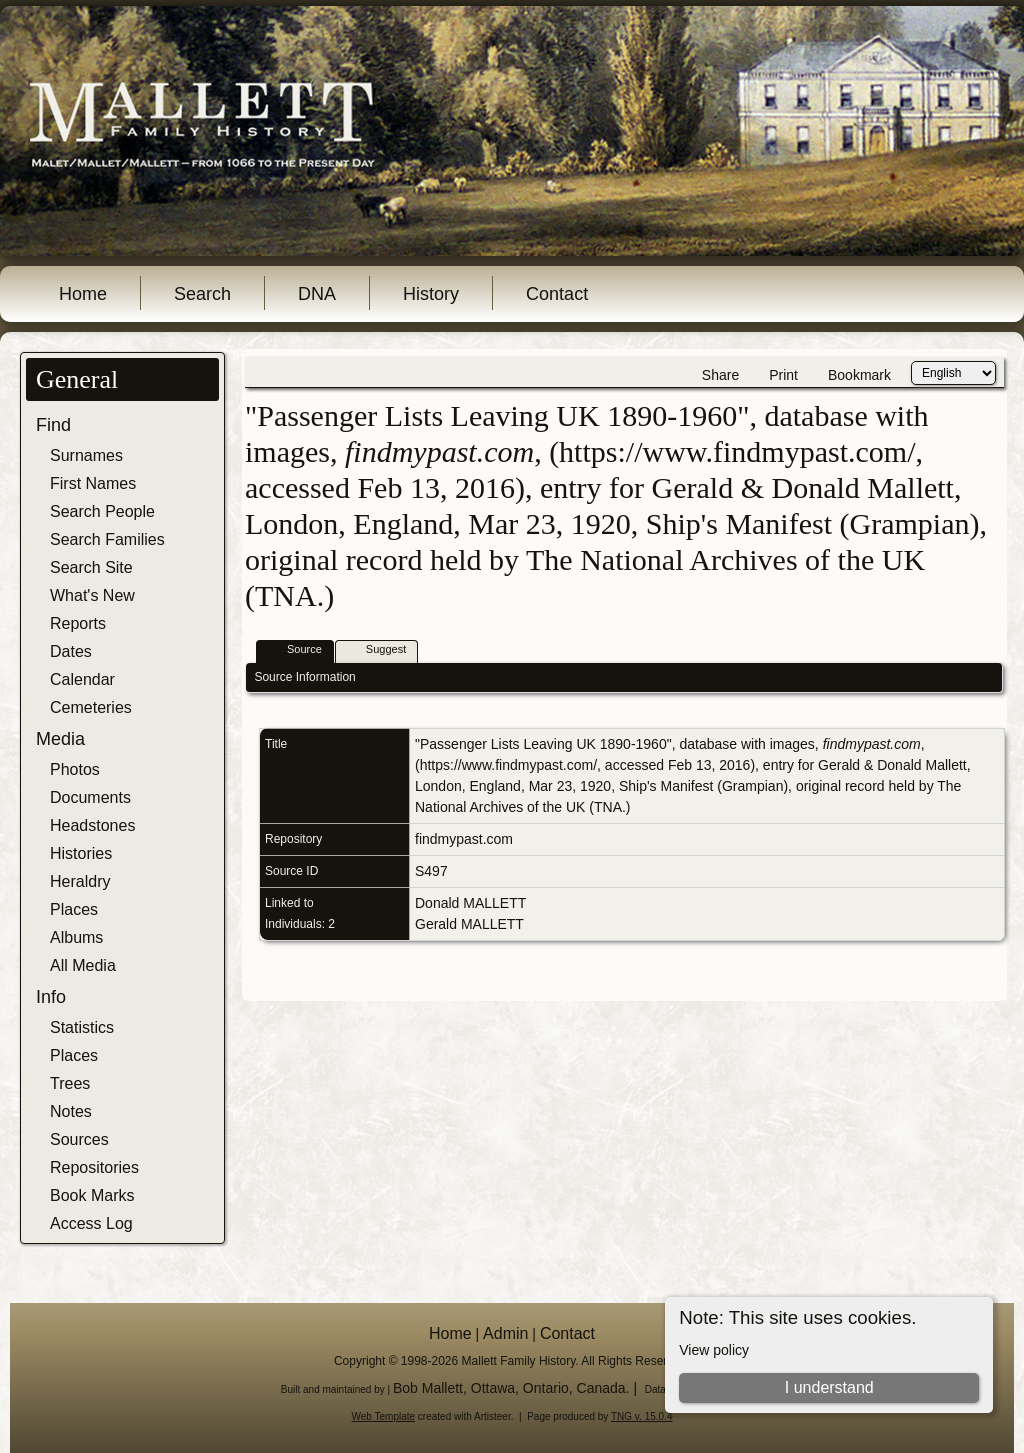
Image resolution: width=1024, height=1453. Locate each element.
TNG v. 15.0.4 (642, 1416)
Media (60, 739)
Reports (78, 623)
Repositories (94, 1167)
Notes (71, 1111)
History (431, 294)
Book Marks (92, 1195)
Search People (102, 511)
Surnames (86, 455)
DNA (317, 294)
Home (83, 294)
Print (783, 375)
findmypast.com (464, 839)
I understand (829, 1387)
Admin (505, 1333)
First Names (93, 483)
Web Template (384, 1416)
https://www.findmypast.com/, (510, 765)
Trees (70, 1083)
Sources (79, 1139)
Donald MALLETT (470, 903)
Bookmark (859, 375)
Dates (71, 651)
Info (51, 997)
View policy (714, 1350)
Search (202, 294)
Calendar (82, 679)
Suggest (377, 650)
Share (720, 375)
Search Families (107, 539)
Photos (75, 769)
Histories (81, 853)
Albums (76, 937)
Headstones (92, 825)
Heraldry (80, 881)
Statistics (82, 1027)
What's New (92, 595)
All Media (83, 965)
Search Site (91, 567)
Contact (557, 294)
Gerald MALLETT (469, 924)
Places (74, 909)
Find (53, 425)
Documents (90, 797)
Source (295, 650)
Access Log (91, 1223)
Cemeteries (91, 707)
